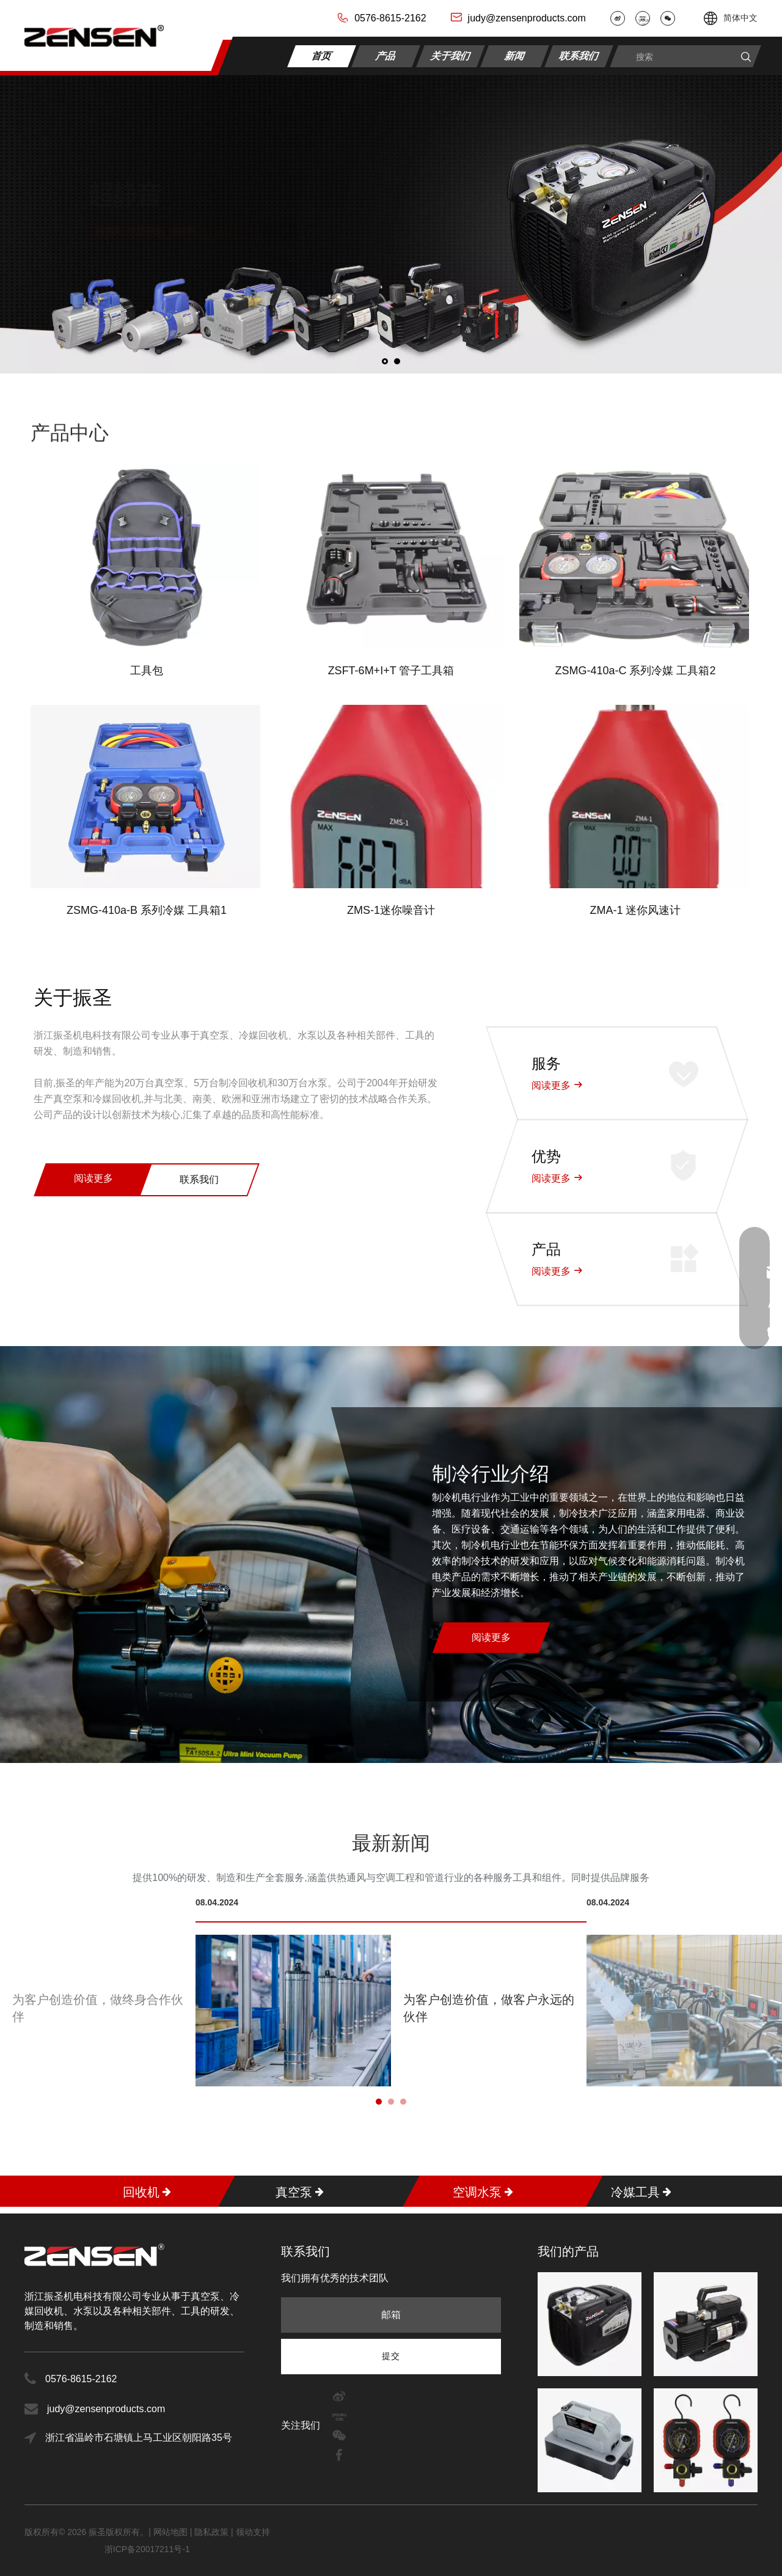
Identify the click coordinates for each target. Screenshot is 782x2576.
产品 (386, 55)
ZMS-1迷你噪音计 (391, 910)
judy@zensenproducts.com (527, 18)
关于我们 (450, 55)
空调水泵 (477, 2191)
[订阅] (391, 2356)
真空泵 (294, 2191)
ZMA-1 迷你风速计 (635, 910)
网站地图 (171, 2532)
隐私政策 (211, 2532)
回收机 (141, 2191)
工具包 (146, 670)
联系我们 (579, 55)
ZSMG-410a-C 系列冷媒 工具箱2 (635, 670)
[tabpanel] (391, 1991)
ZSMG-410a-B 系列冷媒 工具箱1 (147, 910)
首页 (322, 55)
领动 (244, 2532)
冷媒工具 (635, 2191)
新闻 (515, 55)
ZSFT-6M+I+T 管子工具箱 (391, 670)
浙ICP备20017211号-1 (147, 2549)
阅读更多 (93, 1178)
